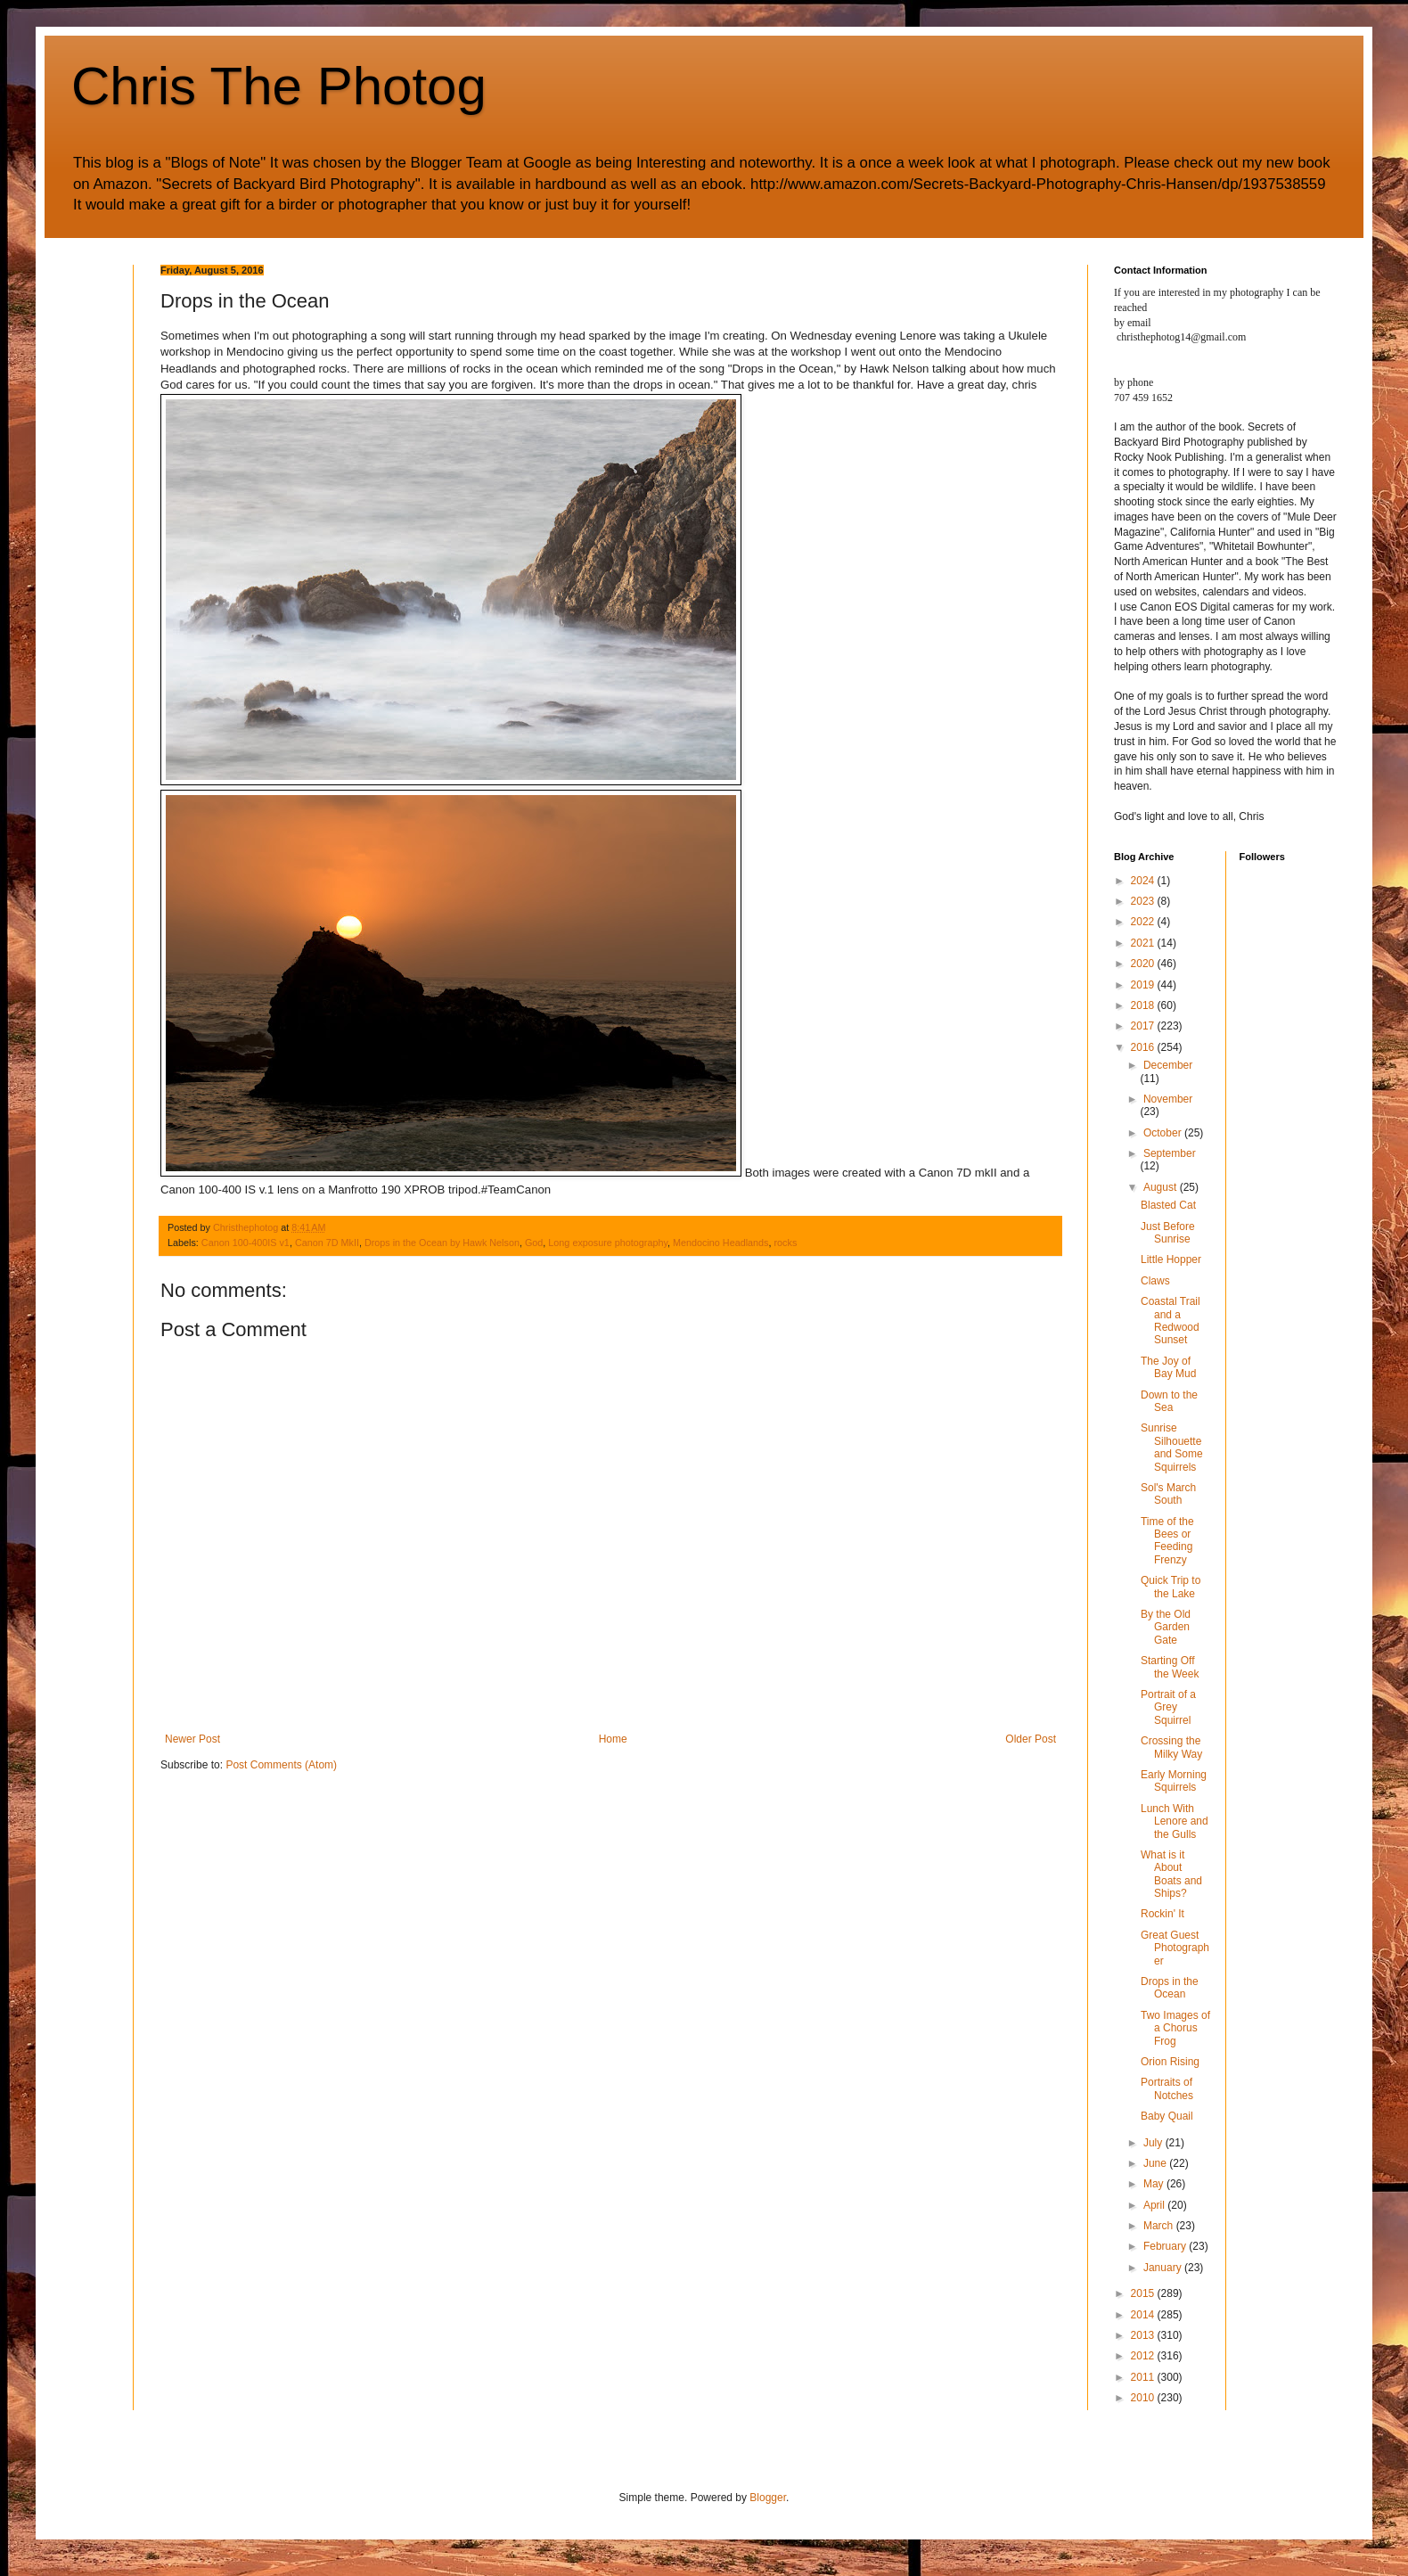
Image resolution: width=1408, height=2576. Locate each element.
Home (613, 1739)
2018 (1144, 1005)
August (1161, 1187)
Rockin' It (1162, 1913)
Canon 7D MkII (327, 1242)
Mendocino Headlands (720, 1242)
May (1155, 2184)
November (1167, 1099)
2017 (1144, 1026)
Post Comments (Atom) (281, 1765)
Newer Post (192, 1739)
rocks (785, 1242)
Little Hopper (1171, 1259)
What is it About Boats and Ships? (1171, 1874)
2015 (1144, 2293)
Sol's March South (1168, 1493)
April (1155, 2205)
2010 (1144, 2397)
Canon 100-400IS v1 (245, 1242)
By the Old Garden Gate (1166, 1627)
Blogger (767, 2497)
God (534, 1242)
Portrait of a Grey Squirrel (1168, 1707)
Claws (1155, 1281)
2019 (1144, 985)
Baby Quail (1167, 2116)
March (1159, 2225)
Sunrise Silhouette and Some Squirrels (1172, 1447)
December (1167, 1065)
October (1163, 1133)
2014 (1144, 2315)
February (1166, 2246)
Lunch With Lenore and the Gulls (1174, 1821)
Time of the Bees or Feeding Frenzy (1167, 1540)
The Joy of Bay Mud (1168, 1367)
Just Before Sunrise (1168, 1232)
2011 (1144, 2377)
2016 (1144, 1047)
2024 (1144, 880)
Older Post (1030, 1739)
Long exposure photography (607, 1242)
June (1156, 2163)
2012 (1144, 2356)
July (1154, 2143)
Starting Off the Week (1170, 1666)
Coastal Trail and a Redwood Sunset (1170, 1320)
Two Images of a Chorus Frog (1175, 2028)
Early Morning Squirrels (1174, 1780)
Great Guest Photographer (1175, 1948)
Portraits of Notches (1167, 2088)
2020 (1144, 963)
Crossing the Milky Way (1171, 1747)
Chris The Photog (279, 86)
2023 (1144, 901)
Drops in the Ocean (1170, 1987)
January (1163, 2267)
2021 (1144, 943)
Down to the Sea (1169, 1401)
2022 (1144, 921)
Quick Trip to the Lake (1170, 1586)
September (1169, 1153)
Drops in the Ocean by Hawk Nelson (442, 1242)
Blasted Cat (1168, 1205)
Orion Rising (1170, 2061)
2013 (1144, 2335)
